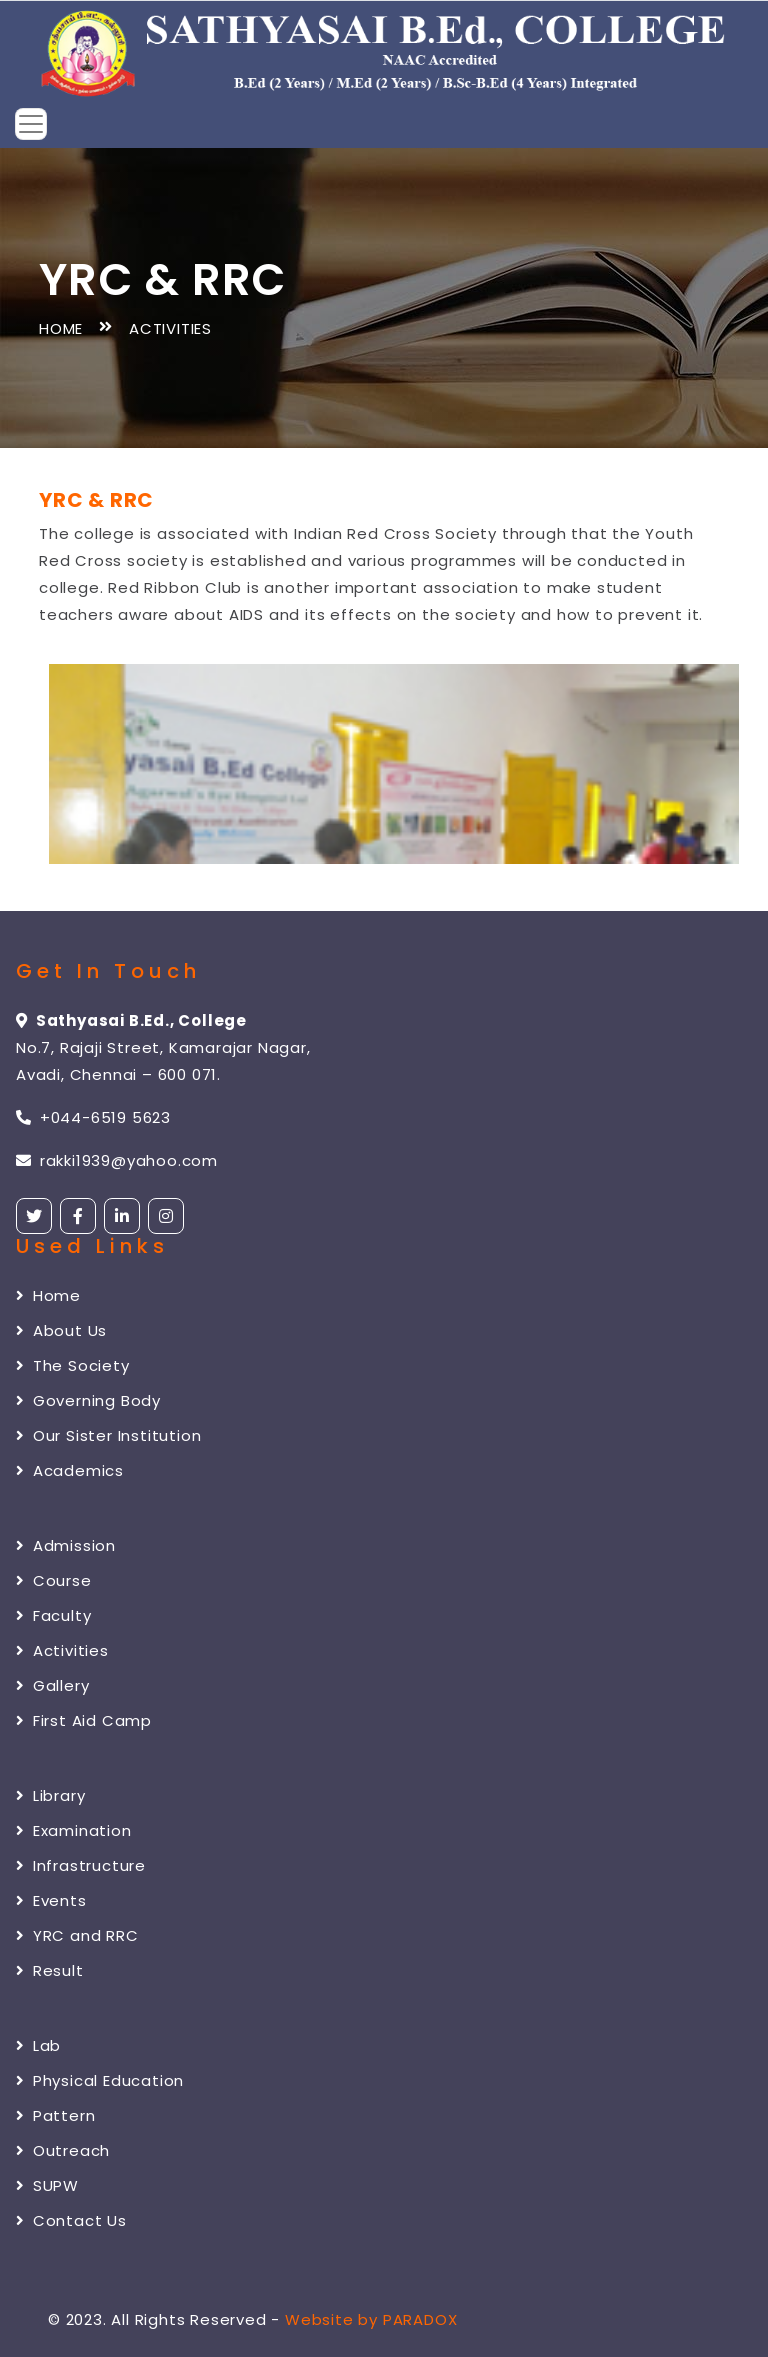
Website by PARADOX (371, 2319)
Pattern (55, 2115)
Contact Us (71, 2220)
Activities (62, 1650)
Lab (38, 2045)
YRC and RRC (77, 1935)
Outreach (63, 2150)
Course (54, 1580)
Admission (66, 1545)
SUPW (47, 2185)
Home (61, 328)
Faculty (53, 1615)
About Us (61, 1330)
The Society (73, 1365)
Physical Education (100, 2080)
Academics (70, 1470)
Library (50, 1795)
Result (50, 1970)
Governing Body (88, 1400)
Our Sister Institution (108, 1435)
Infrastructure (81, 1865)
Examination (74, 1830)
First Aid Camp (84, 1720)
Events (51, 1900)
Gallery (52, 1685)
